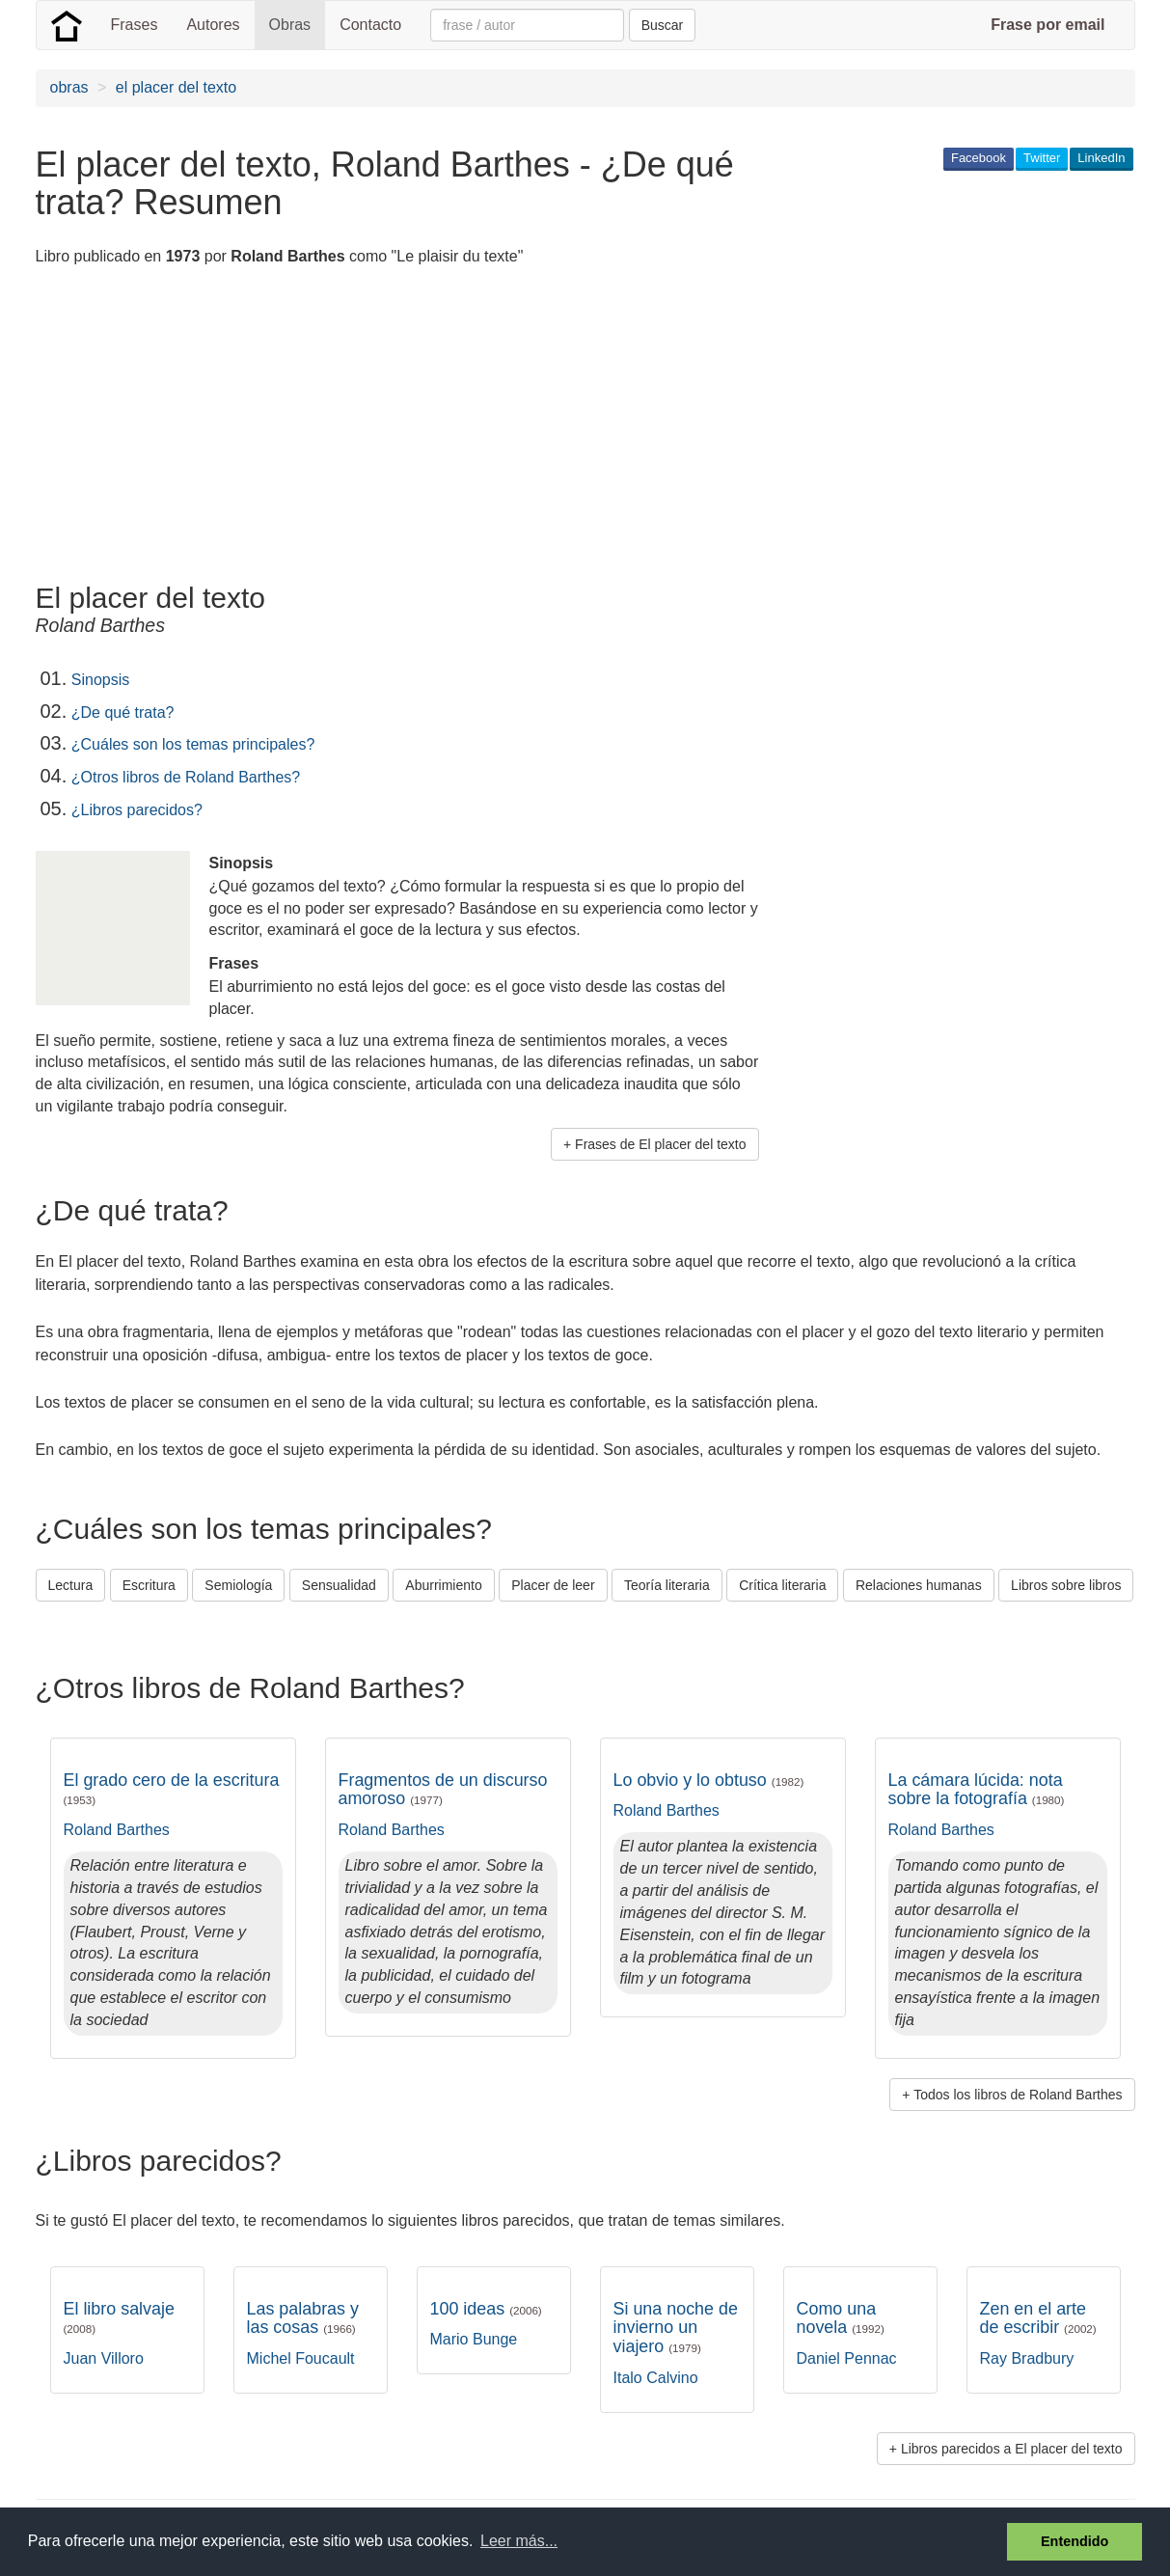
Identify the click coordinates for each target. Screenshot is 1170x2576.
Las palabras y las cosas (303, 2318)
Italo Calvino (655, 2378)
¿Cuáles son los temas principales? (193, 744)
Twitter (1041, 158)
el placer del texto (176, 87)
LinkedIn (1101, 158)
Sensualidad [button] (339, 1585)
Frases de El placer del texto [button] (660, 1144)
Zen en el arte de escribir (1038, 2318)
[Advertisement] (387, 427)
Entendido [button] (1074, 2541)
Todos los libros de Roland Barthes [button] (1017, 2094)
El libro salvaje (119, 2317)
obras (69, 87)
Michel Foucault (301, 2358)
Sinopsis (100, 679)
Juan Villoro (104, 2358)
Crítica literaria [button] (782, 1585)
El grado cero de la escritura (172, 1788)
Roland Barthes (117, 1830)
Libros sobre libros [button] (1066, 1585)
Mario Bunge (474, 2339)
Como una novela (840, 2318)
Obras (290, 24)
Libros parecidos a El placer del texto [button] (1012, 2448)
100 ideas (486, 2308)
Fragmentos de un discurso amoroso (443, 1789)
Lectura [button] (71, 1585)
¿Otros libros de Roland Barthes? (185, 777)
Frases (134, 24)
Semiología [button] (238, 1585)
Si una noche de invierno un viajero (675, 2327)
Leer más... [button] (519, 2541)
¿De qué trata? (123, 712)
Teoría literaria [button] (667, 1585)
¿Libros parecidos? (137, 810)
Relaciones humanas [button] (919, 1585)
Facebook (978, 158)
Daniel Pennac (847, 2358)
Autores (212, 24)
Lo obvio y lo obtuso (708, 1780)
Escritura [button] (149, 1585)
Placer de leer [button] (552, 1585)
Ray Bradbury (1027, 2358)
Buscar (662, 25)
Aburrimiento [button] (443, 1585)
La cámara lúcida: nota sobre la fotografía (976, 1789)
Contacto (370, 24)
